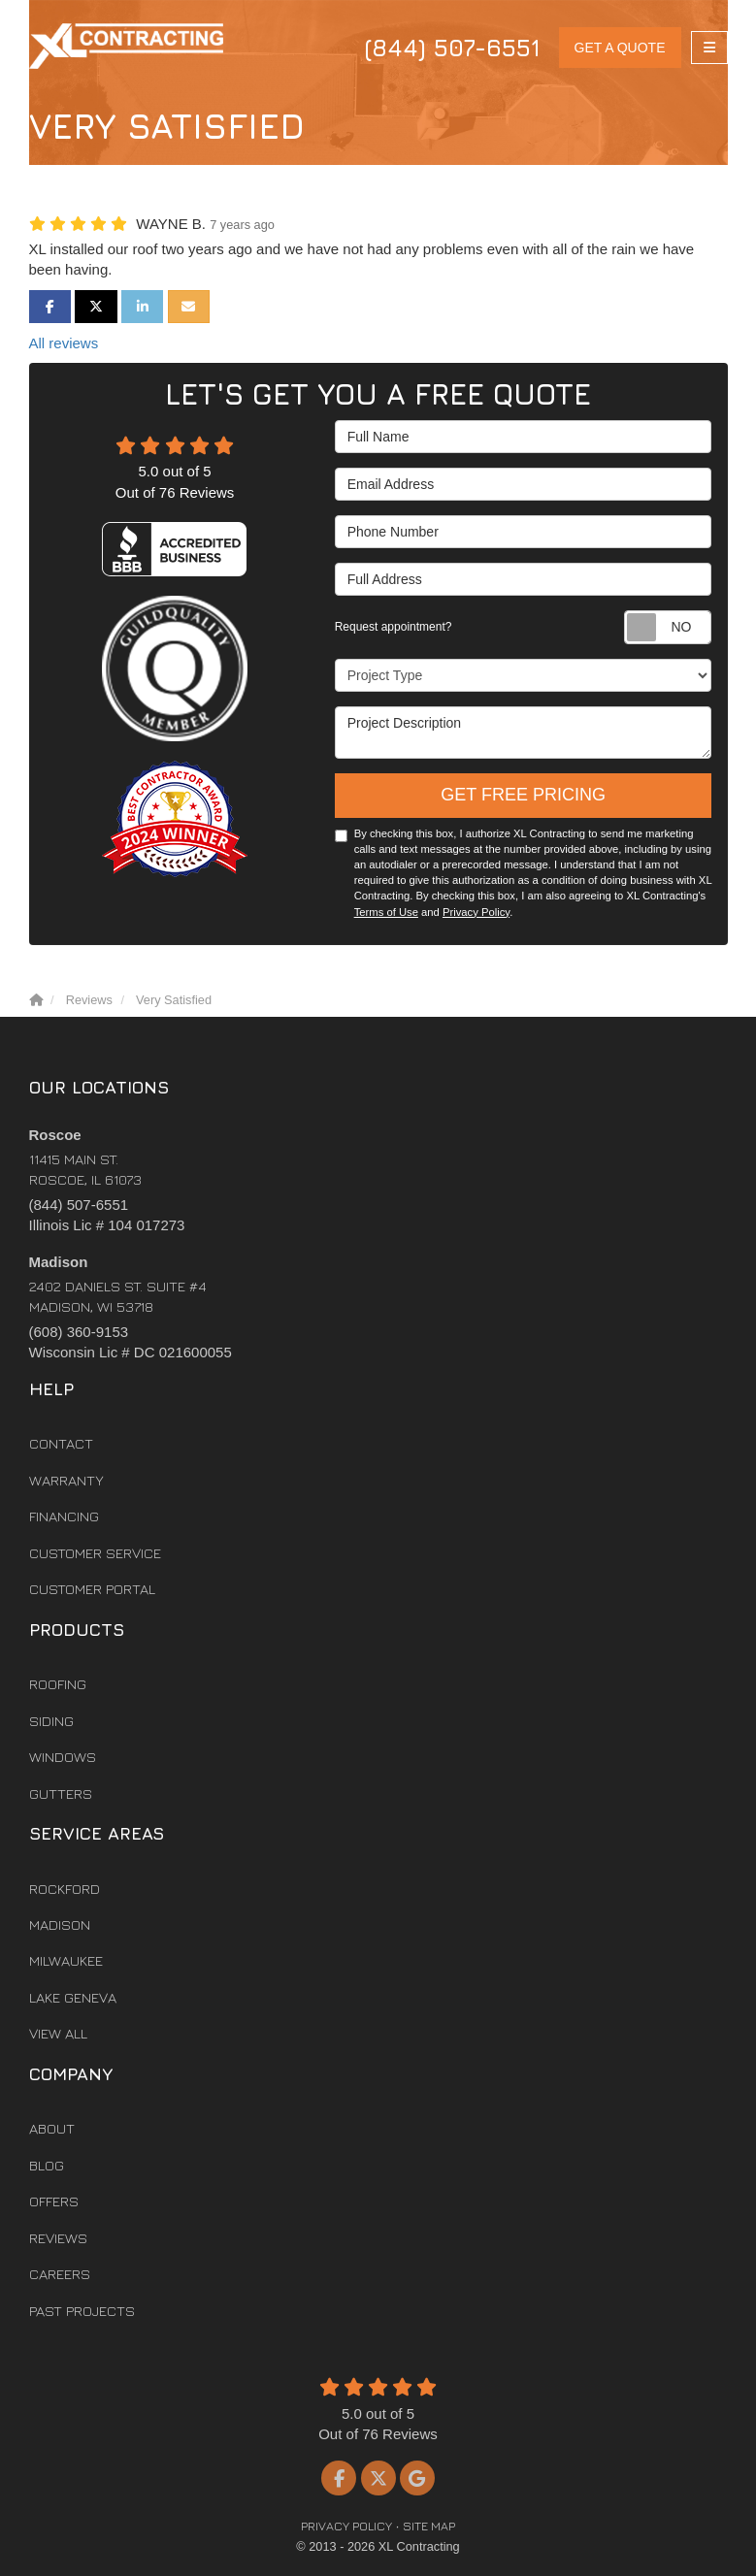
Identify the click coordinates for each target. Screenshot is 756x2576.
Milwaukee (66, 1960)
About (52, 2128)
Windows (62, 1756)
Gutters (60, 1793)
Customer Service (95, 1553)
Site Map (429, 2526)
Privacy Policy (476, 912)
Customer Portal (92, 1589)
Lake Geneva (72, 1997)
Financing (64, 1516)
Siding (51, 1720)
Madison (59, 1924)
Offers (54, 2201)
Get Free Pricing (523, 794)
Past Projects (82, 2310)
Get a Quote (620, 47)
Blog (46, 2165)
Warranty (66, 1480)
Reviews (58, 2238)
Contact (61, 1443)
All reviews (64, 343)
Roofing (57, 1684)
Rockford (64, 1888)
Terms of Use (386, 912)
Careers (59, 2274)
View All (58, 2033)
